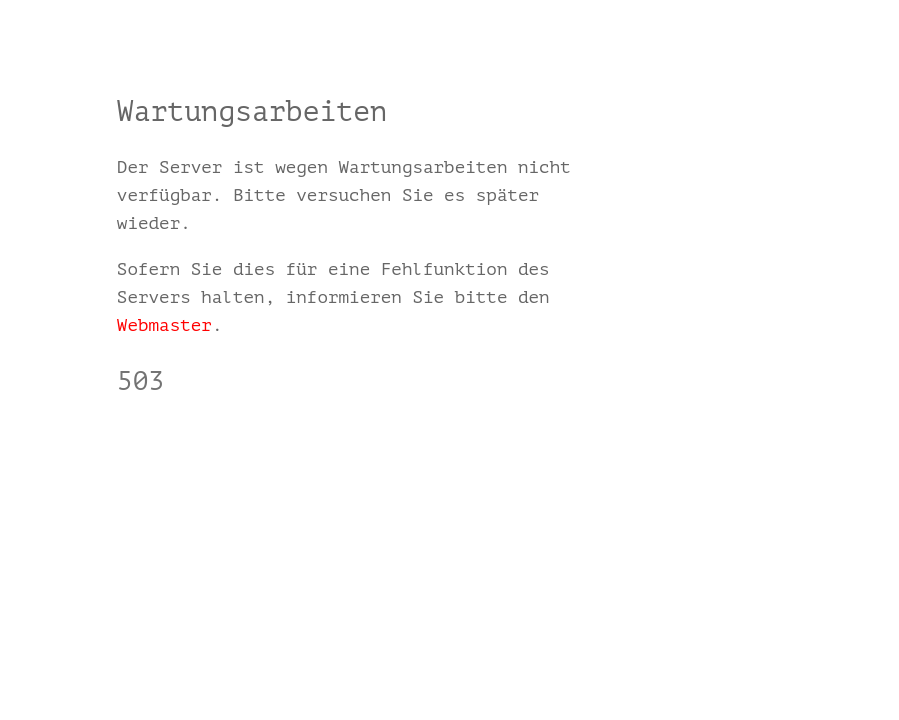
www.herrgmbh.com (201, 439)
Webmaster (164, 325)
